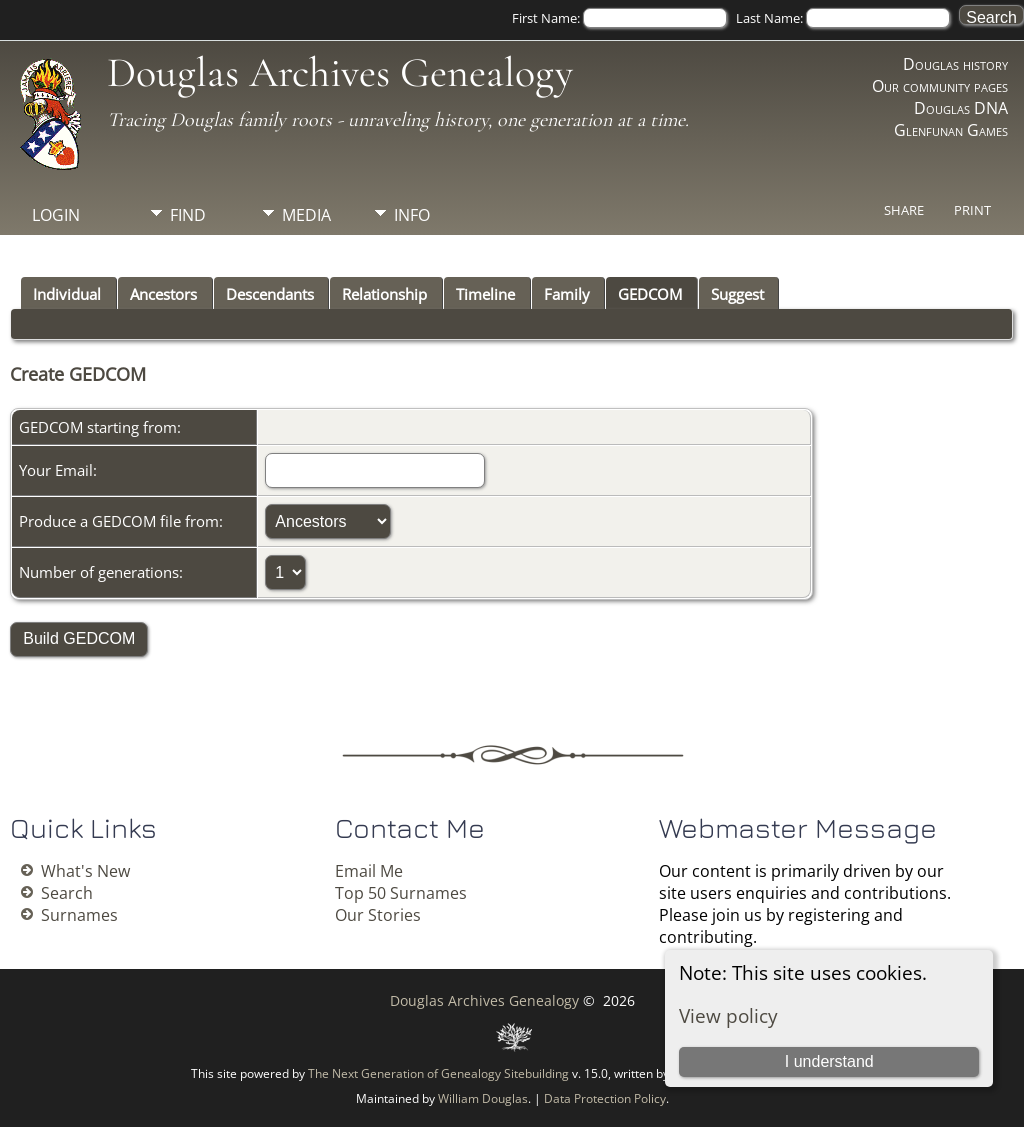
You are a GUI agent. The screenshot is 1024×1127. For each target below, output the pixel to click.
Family (567, 294)
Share (904, 210)
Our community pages (940, 86)
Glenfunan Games (951, 130)
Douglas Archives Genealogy (340, 72)
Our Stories (378, 915)
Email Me (369, 871)
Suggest (737, 294)
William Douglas (483, 1098)
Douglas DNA (961, 108)
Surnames (79, 915)
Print (972, 210)
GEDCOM (650, 294)
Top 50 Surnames (401, 893)
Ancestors (163, 294)
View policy (728, 1015)
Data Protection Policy (605, 1098)
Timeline (485, 294)
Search (67, 893)
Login (56, 215)
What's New (85, 871)
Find (188, 215)
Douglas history (955, 64)
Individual (67, 294)
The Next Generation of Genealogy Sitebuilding (438, 1073)
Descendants (270, 294)
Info (412, 215)
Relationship (384, 294)
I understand (829, 1061)
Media (306, 215)
